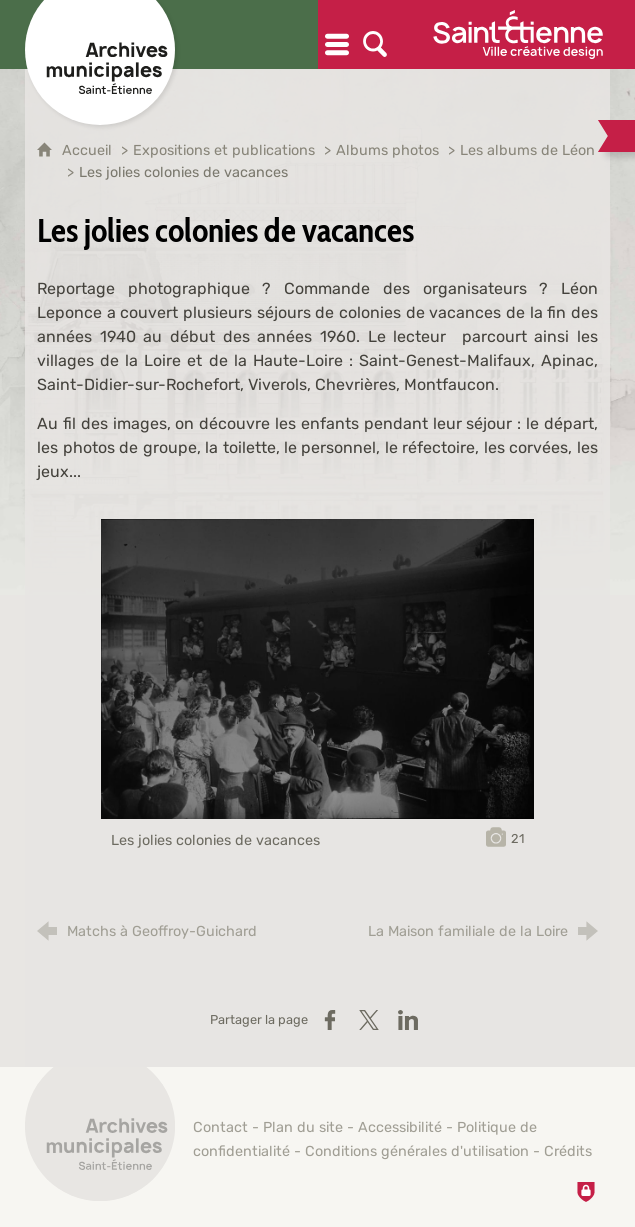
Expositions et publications (224, 150)
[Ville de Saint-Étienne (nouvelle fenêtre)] (518, 34)
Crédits (568, 1151)
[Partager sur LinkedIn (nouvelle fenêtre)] (408, 1020)
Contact (220, 1127)
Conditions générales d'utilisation (417, 1151)
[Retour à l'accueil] (100, 1137)
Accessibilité (400, 1127)
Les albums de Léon (527, 150)
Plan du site (303, 1127)
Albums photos (387, 150)
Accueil (89, 150)
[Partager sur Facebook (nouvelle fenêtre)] (330, 1020)
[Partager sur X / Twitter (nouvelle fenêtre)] (369, 1020)
